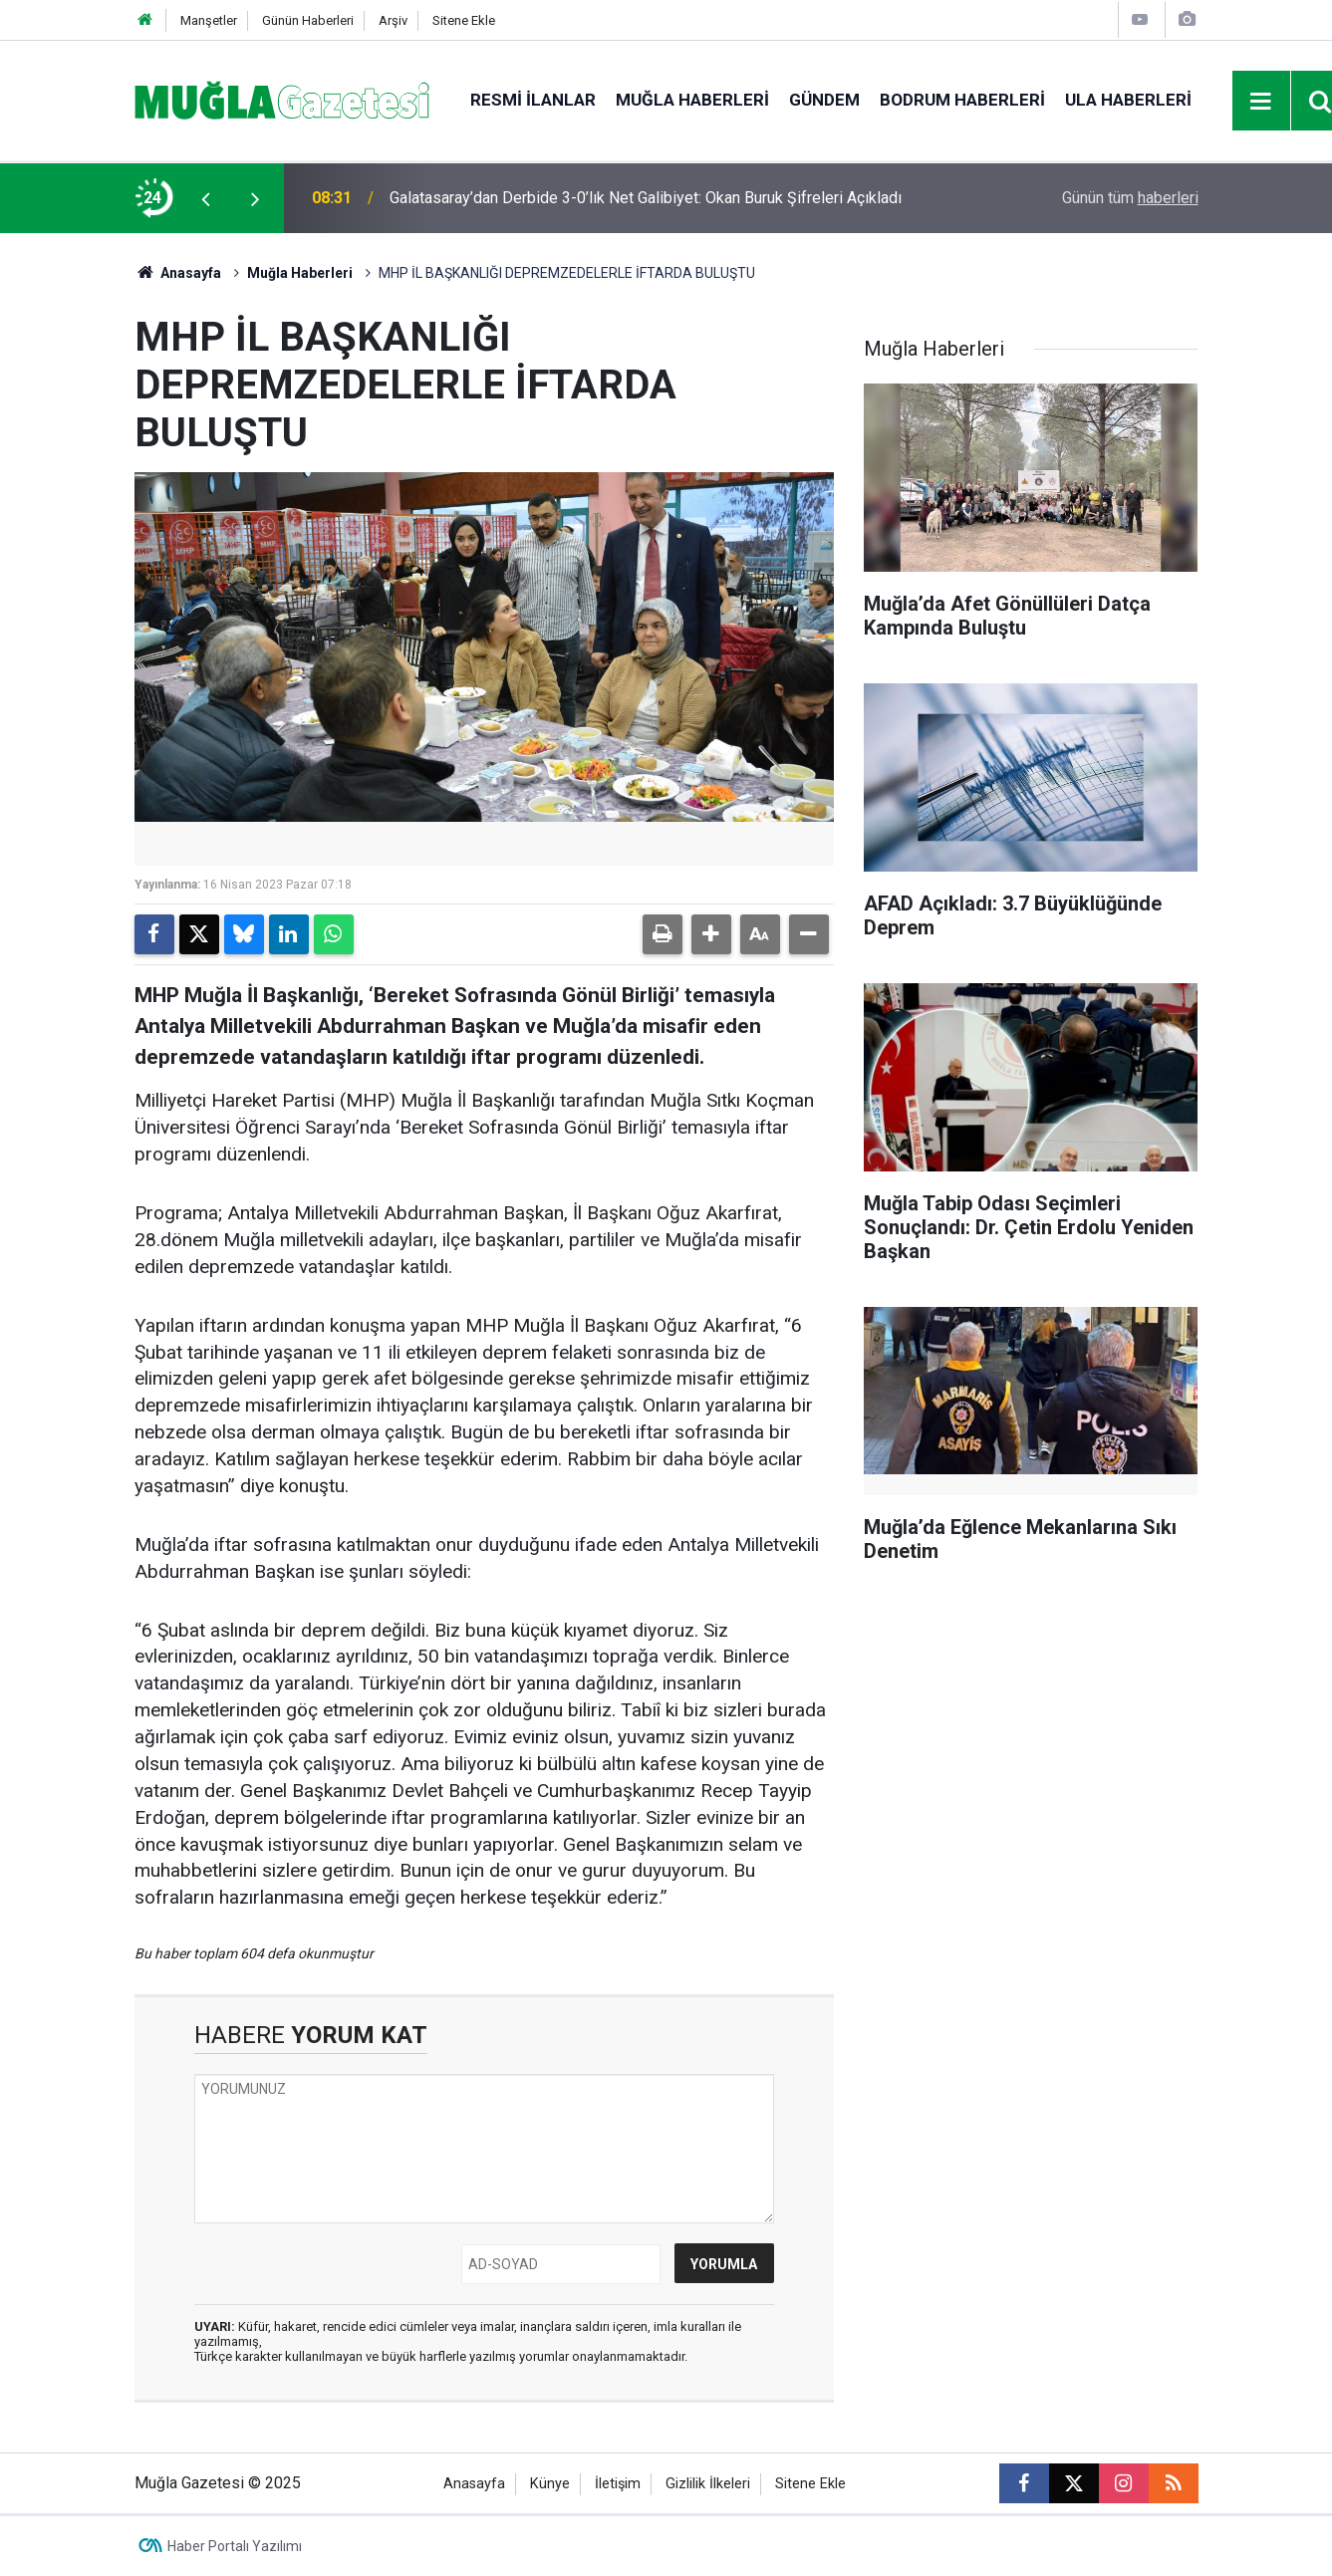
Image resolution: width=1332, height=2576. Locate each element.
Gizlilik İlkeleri (708, 2483)
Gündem (824, 100)
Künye (550, 2483)
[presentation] (206, 198)
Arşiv (393, 20)
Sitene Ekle (463, 20)
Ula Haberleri (1128, 100)
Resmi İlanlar (533, 100)
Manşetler (208, 20)
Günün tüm (1130, 197)
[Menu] (1261, 102)
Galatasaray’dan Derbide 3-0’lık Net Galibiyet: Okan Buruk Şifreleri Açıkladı (646, 197)
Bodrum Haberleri (962, 100)
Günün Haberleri (308, 20)
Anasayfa (178, 273)
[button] (711, 934)
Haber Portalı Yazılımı (234, 2546)
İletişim (618, 2483)
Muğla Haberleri (692, 100)
